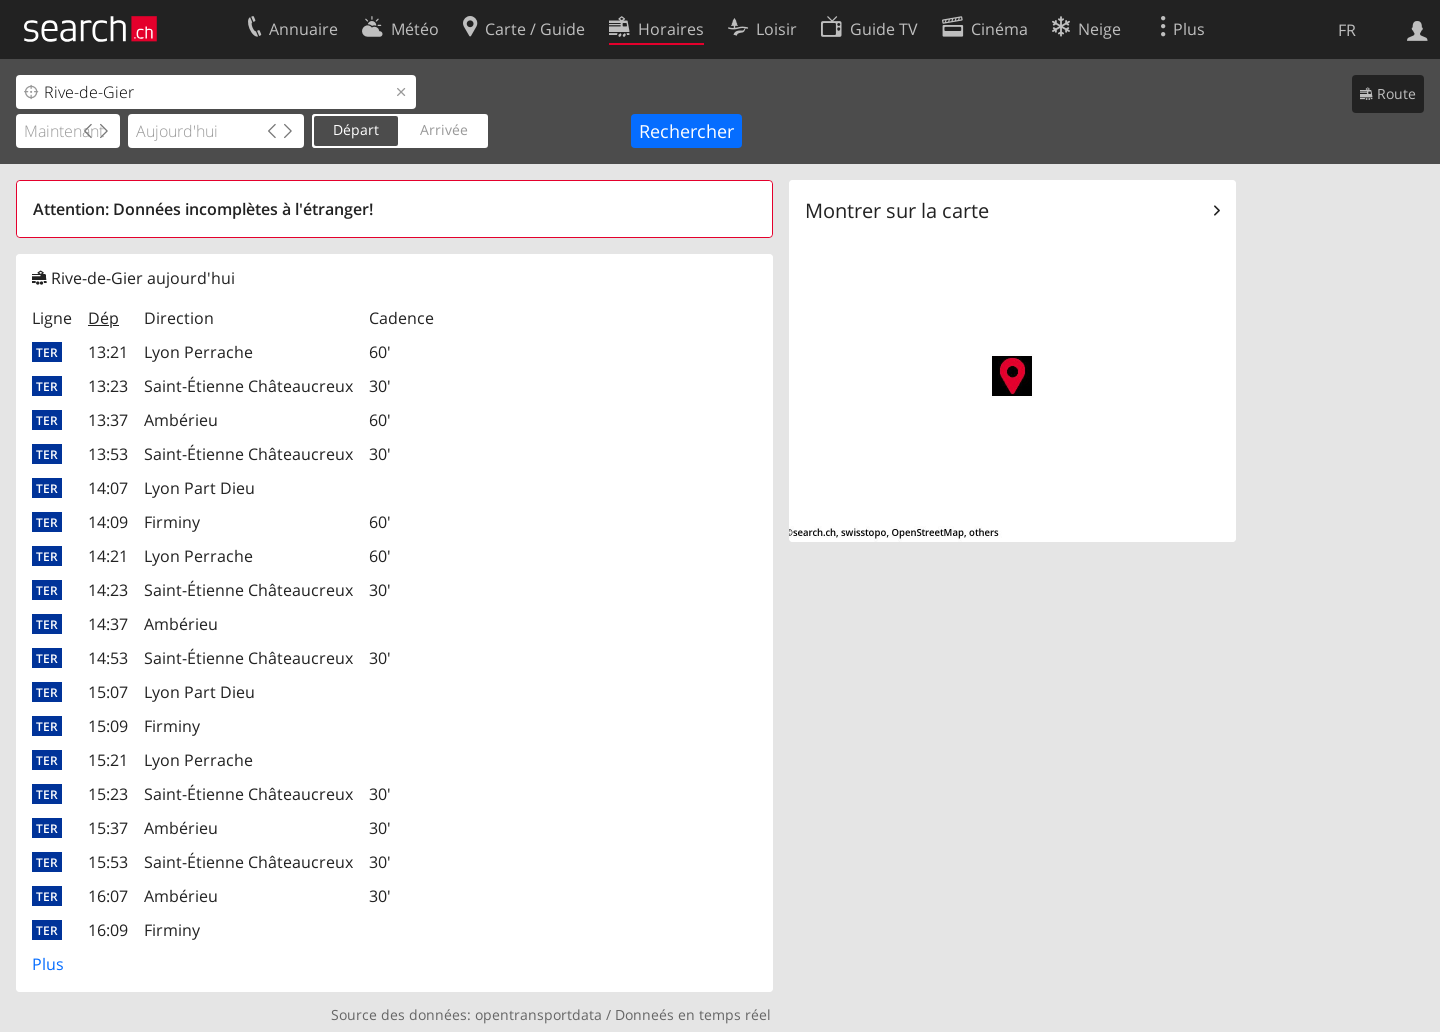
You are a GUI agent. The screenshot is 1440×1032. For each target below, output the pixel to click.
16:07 (108, 896)
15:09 (108, 726)
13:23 (108, 386)
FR (1347, 30)
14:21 (108, 556)
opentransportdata (538, 1014)
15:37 (108, 828)
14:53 (108, 658)
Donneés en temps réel (693, 1014)
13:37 (108, 420)
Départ (356, 129)
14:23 (108, 590)
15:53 (108, 862)
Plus (48, 964)
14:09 (108, 522)
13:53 (108, 454)
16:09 (108, 930)
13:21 (108, 352)
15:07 (108, 692)
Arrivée (444, 129)
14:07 (108, 488)
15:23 (108, 794)
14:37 (108, 624)
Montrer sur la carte (897, 210)
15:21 (108, 760)
